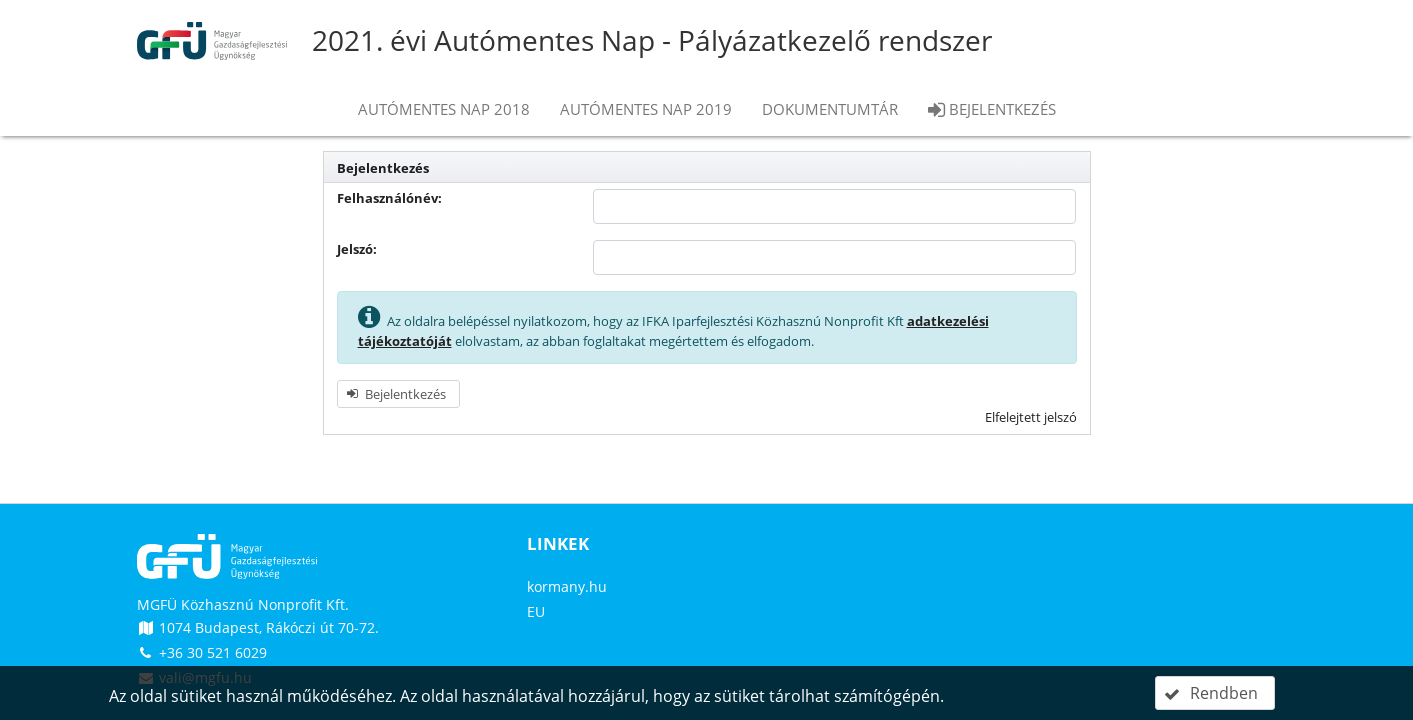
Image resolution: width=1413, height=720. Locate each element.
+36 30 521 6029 (202, 652)
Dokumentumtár (830, 109)
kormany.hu (567, 586)
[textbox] (834, 206)
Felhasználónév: (389, 198)
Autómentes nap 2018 (444, 109)
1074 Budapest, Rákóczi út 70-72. (258, 627)
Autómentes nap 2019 (646, 109)
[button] (398, 394)
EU (536, 611)
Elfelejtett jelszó (1031, 417)
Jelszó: (357, 249)
